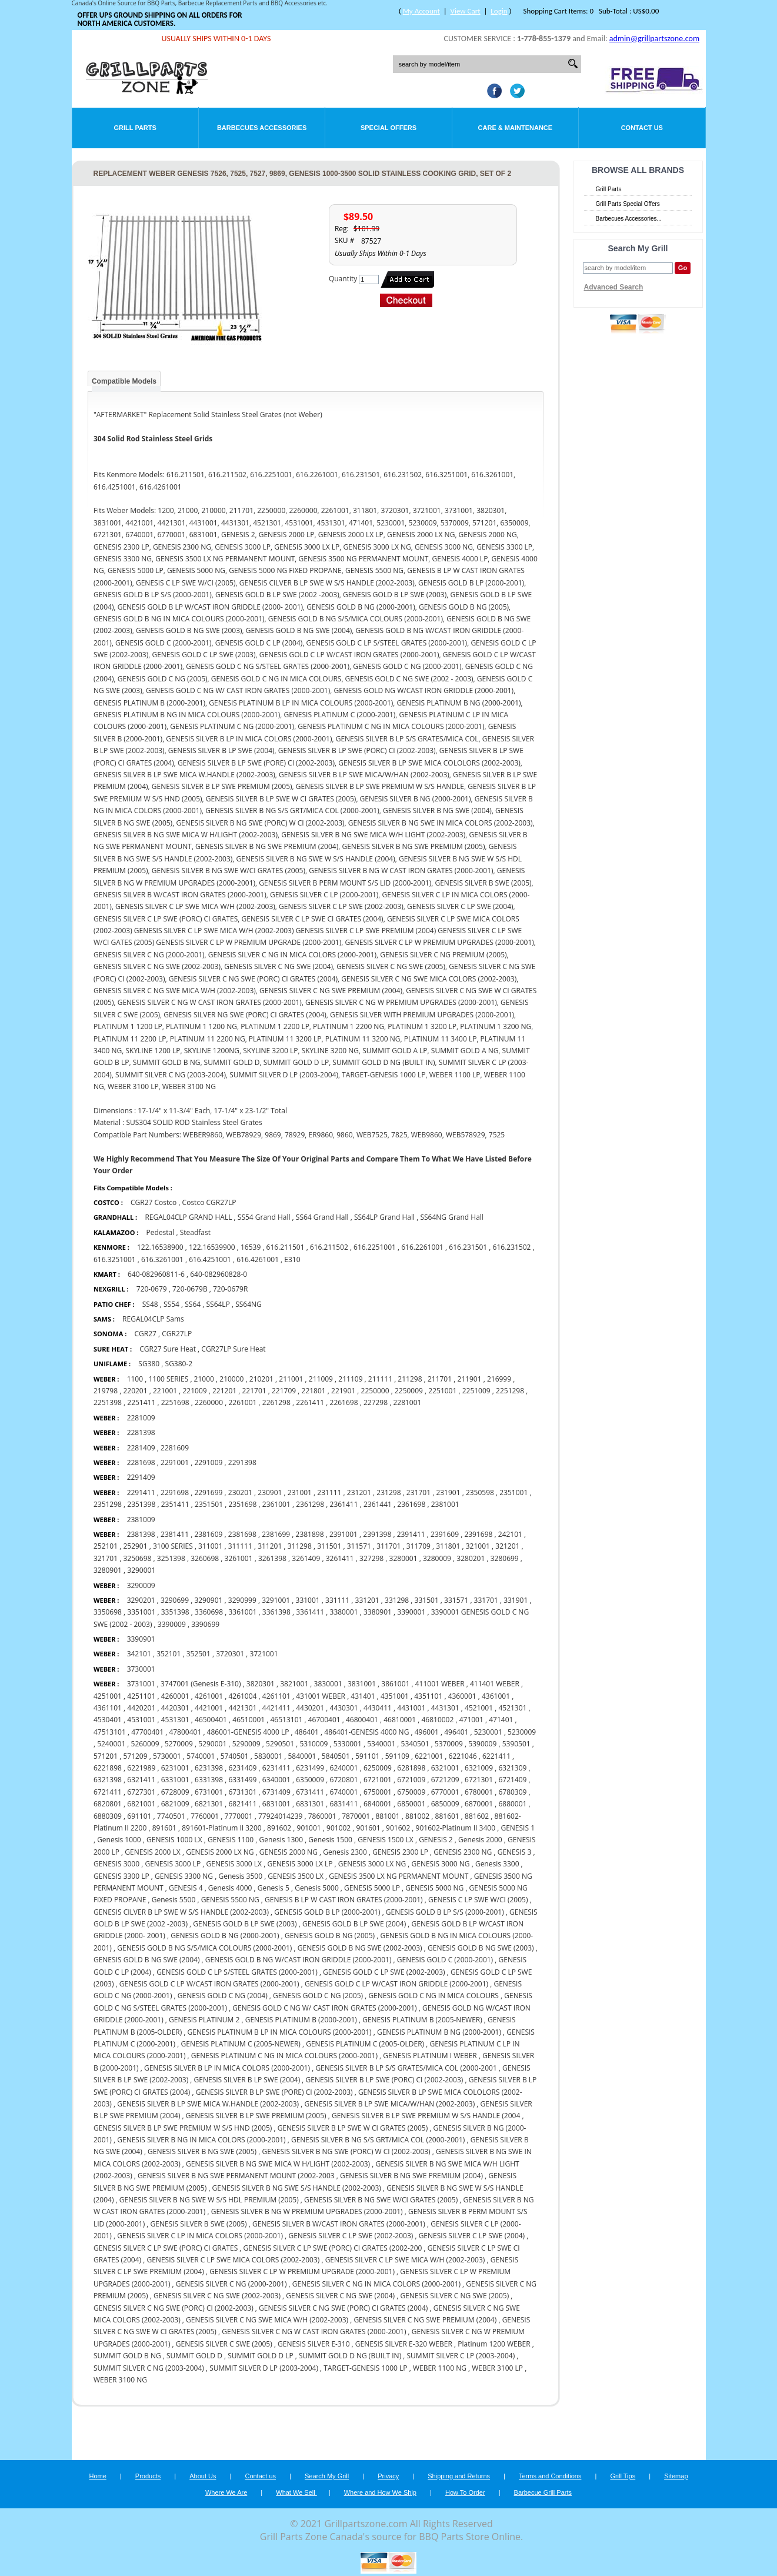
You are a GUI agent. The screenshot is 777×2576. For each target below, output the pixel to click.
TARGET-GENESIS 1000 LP (365, 2368)
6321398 (108, 1780)
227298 (376, 1402)
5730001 (167, 1756)
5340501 (415, 1744)
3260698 (205, 1558)
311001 (210, 1546)
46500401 (211, 1720)
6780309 (512, 1792)
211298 (410, 1379)
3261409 (306, 1558)
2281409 (141, 1448)
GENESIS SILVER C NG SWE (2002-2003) (217, 2296)
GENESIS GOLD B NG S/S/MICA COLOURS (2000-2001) (204, 1948)
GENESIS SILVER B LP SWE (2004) (247, 2080)
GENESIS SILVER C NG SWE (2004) (340, 2296)
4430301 (344, 1708)
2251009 (476, 1391)
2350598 (480, 1492)
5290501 (280, 1744)
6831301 (310, 1804)
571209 (135, 1756)
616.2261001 (422, 1247)
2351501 (209, 1504)
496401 (456, 1732)
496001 (427, 1732)
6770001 (445, 1792)
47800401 (185, 1732)
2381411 (175, 1534)
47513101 (110, 1732)
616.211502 (329, 1247)
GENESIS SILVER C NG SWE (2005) (454, 2296)
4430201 (310, 1708)
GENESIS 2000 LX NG (220, 1852)
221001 (165, 1391)
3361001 (242, 1612)
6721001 (378, 1780)
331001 (308, 1600)
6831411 (344, 1804)
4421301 (242, 1708)
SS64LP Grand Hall (385, 1217)
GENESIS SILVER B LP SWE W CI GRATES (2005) (353, 2128)
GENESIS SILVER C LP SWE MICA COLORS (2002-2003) (232, 2260)
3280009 (437, 1558)
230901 (270, 1492)
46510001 (248, 1720)
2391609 (445, 1534)
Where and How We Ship (380, 2492)
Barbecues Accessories (261, 127)
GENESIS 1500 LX (385, 1840)
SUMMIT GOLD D (194, 2356)
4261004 (242, 1696)
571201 (106, 1756)
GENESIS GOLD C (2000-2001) (445, 1960)
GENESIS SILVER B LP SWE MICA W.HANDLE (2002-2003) (208, 2104)
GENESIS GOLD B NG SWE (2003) (481, 1948)
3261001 (239, 1558)
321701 (106, 1558)
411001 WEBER (440, 1684)
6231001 (175, 1768)
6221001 (429, 1756)
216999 (499, 1379)
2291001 (175, 1462)
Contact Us (642, 127)
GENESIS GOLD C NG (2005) (318, 1996)
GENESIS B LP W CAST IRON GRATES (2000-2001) (344, 1900)
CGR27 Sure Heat (167, 1349)
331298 (397, 1600)
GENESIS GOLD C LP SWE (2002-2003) (384, 1972)
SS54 (171, 1304)
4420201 (141, 1708)
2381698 (242, 1534)
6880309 (108, 1816)
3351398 (175, 1612)
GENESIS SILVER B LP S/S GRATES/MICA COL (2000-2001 (405, 2068)
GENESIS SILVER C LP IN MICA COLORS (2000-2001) (200, 2236)
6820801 (108, 1804)
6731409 (276, 1792)
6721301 (479, 1780)
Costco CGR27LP (209, 1202)
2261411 (310, 1402)
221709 (284, 1391)
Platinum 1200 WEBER (495, 2344)
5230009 (522, 1732)
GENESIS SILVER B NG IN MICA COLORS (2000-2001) (201, 2140)
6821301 (209, 1804)
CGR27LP (177, 1334)
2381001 (445, 1504)
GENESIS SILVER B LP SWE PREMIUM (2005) (256, 2116)
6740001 (344, 1792)
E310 (292, 1259)
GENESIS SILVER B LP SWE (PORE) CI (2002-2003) (274, 2092)
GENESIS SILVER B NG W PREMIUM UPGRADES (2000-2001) (307, 2211)
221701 (254, 1391)
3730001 (141, 1669)
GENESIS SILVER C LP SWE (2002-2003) (350, 2236)
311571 (359, 1546)
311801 (448, 1546)
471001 (471, 1720)
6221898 (108, 1768)
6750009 (411, 1792)
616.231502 (512, 1247)
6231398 (209, 1768)
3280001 (403, 1558)
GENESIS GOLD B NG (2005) (330, 1936)
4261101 (276, 1696)
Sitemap (676, 2476)
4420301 (175, 1708)
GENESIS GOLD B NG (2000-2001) (225, 1936)
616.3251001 (115, 1259)
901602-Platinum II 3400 (455, 1828)
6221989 (141, 1768)
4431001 (411, 1708)
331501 (427, 1600)
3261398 (272, 1558)
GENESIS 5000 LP (372, 1888)
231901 (448, 1492)
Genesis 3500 (240, 1876)
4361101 (108, 1708)
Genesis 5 (273, 1888)
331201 (367, 1600)
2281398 (141, 1432)
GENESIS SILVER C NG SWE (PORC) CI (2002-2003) (174, 2308)
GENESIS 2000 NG (288, 1852)
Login (499, 10)
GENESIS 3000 (116, 1864)
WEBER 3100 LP (497, 2368)
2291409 (141, 1477)
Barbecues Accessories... (629, 218)
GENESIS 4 (186, 1888)
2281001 (407, 1402)
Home (97, 2476)
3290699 (175, 1600)
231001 (300, 1492)
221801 (314, 1391)
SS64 (193, 1304)
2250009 (409, 1391)
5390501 (516, 1744)
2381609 (208, 1534)
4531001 (141, 1720)
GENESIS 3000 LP (173, 1864)
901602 (398, 1828)
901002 (338, 1828)
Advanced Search (613, 287)
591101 (367, 1756)
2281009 (141, 1418)
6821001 (141, 1804)
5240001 (111, 1744)
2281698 (141, 1462)
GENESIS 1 (518, 1828)
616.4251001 (210, 1259)
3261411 (340, 1558)
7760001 (205, 1816)
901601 (368, 1828)
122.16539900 (212, 1247)
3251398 (171, 1558)
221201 (224, 1391)
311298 (300, 1546)
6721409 (512, 1780)
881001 (389, 1816)
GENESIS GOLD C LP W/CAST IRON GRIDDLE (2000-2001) (396, 1984)
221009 (194, 1391)
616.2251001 (375, 1247)
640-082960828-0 (218, 1274)
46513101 (287, 1720)
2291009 (208, 1462)
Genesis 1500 (330, 1840)
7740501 (171, 1816)
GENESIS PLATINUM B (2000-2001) (301, 2020)
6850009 (445, 1804)
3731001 (141, 1684)
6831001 (276, 1804)
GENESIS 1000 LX (174, 1840)
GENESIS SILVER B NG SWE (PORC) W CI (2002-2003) (346, 2151)
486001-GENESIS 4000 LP (248, 1732)
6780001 (479, 1792)
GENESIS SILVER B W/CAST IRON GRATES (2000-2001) (338, 2224)
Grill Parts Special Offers (628, 204)
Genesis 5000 (317, 1888)
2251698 (175, 1402)
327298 (371, 1558)
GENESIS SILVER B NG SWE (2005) (202, 2151)
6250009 (378, 1768)
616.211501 (285, 1247)
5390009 (482, 1744)
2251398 (108, 1402)
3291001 (276, 1600)
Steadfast (195, 1232)
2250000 (375, 1391)
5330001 (348, 1744)
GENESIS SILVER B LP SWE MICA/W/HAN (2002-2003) (389, 2104)
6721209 (445, 1780)
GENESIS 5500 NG (230, 1900)
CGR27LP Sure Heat (233, 1349)
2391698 (478, 1534)
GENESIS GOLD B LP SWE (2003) (244, 1924)
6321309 (512, 1768)
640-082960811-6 (156, 1274)
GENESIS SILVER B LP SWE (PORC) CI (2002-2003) (384, 2080)
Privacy (388, 2476)
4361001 (496, 1696)
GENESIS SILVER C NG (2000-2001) (231, 2284)
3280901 (108, 1570)
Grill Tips (622, 2476)
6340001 (276, 1780)
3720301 (230, 1654)
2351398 (141, 1504)
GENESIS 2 (436, 1840)
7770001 (239, 1816)
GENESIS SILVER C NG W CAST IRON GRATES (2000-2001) (314, 2332)
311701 (388, 1546)
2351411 (175, 1504)
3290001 (141, 1570)
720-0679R (230, 1289)
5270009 (180, 1744)
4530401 (108, 1720)
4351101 (428, 1696)
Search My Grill (327, 2476)
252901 (135, 1546)
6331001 (175, 1780)
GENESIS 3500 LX (295, 1876)
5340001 (381, 1744)
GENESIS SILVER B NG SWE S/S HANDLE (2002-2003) (296, 2188)
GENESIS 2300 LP (400, 1852)
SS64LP (217, 1304)
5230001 (488, 1732)
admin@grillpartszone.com (654, 39)
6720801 (344, 1780)
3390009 (172, 1624)
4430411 (378, 1708)
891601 (164, 1828)
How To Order (465, 2492)
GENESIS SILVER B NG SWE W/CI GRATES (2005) (381, 2200)
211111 (380, 1379)
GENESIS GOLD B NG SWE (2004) (147, 1960)
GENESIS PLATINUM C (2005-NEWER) (240, 2044)
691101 (139, 1816)
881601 (447, 1816)
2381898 (310, 1534)
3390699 (205, 1624)
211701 (440, 1379)
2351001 (513, 1492)
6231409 (242, 1768)
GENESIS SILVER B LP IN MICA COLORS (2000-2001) (227, 2068)
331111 (337, 1600)
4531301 (175, 1720)
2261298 (276, 1402)
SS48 (150, 1304)
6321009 (479, 1768)
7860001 (322, 1816)
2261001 (242, 1402)
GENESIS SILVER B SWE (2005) (199, 2224)
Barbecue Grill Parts (543, 2492)
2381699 (276, 1534)
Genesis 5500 (174, 1900)
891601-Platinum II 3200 (221, 1828)
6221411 (496, 1756)
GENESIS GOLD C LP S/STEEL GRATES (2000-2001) (237, 1972)
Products (148, 2476)
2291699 (208, 1492)
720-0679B (190, 1289)
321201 (507, 1546)
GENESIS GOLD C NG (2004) (223, 1996)
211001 (291, 1379)
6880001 (512, 1804)
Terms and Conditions (550, 2476)
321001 (478, 1546)
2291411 (141, 1492)
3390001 (411, 1612)
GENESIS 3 (515, 1852)
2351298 (108, 1504)
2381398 (141, 1534)
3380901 (378, 1612)
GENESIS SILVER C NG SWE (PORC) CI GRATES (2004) (343, 2308)
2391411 (411, 1534)
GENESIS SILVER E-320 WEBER (404, 2344)
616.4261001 (257, 1259)
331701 (486, 1600)
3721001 (264, 1654)
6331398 (209, 1780)
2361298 (310, 1504)
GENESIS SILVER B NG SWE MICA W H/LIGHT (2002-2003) (278, 2164)
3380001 (344, 1612)
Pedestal (160, 1232)
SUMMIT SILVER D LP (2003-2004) (263, 2368)
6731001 (209, 1792)
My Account (421, 10)
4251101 (141, 1696)
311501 (329, 1546)
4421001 (209, 1708)
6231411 (276, 1768)
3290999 (242, 1600)
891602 (279, 1828)
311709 (418, 1546)
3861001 (395, 1684)
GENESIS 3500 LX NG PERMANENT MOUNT (398, 1876)
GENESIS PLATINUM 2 (204, 2020)
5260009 (145, 1744)
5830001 (268, 1756)
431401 (363, 1696)
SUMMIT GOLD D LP (260, 2356)
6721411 (108, 1792)
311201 (270, 1546)
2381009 (141, 1520)
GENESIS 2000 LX (152, 1852)
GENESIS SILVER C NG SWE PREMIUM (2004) (425, 2320)
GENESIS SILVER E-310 (313, 2344)
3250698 (137, 1558)
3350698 (108, 1612)
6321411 (141, 1780)
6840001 (378, 1804)
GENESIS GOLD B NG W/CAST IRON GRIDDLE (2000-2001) (298, 1960)
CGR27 (145, 1334)
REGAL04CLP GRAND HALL (188, 1217)
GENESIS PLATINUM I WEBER (431, 2056)
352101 (168, 1654)
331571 (456, 1600)
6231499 (310, 1768)
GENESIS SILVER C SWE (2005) (224, 2344)
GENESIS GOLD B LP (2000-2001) (327, 1912)
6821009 (175, 1804)
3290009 (141, 1585)
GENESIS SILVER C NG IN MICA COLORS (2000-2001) (376, 2284)
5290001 (212, 1744)
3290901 (208, 1600)
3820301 (260, 1684)
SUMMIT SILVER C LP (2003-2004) (461, 2356)
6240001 (344, 1768)
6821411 (242, 1804)
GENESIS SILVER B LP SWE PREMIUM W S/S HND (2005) (183, 2128)
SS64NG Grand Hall (451, 1217)
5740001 (200, 1756)
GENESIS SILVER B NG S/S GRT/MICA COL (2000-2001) (378, 2140)
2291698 (175, 1492)
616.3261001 (162, 1259)
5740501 (235, 1756)
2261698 (344, 1402)
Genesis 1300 (281, 1840)
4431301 (445, 1708)
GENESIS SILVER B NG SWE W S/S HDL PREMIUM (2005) (209, 2200)
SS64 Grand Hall (322, 1217)
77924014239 (280, 1816)
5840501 (336, 1756)
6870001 (479, 1804)
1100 (135, 1379)
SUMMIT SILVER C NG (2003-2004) (149, 2368)
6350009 (310, 1780)
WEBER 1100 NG (439, 2368)
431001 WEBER (320, 1696)
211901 (469, 1379)
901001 (309, 1828)
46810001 (400, 1720)
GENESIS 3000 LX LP (299, 1864)
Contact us (260, 2476)
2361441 (378, 1504)
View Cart (466, 10)
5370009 (449, 1744)
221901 (343, 1391)
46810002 (437, 1720)
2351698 (242, 1504)
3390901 (141, 1639)
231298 (388, 1492)
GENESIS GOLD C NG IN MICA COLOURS (433, 1996)
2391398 (377, 1534)
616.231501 (468, 1247)
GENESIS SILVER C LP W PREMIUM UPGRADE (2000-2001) (302, 2272)
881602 (477, 1816)
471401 (501, 1720)
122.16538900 (160, 1247)
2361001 (276, 1504)
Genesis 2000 (480, 1840)
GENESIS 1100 (231, 1840)
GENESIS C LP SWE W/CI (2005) (478, 1900)
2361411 (344, 1504)
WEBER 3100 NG (120, 2380)
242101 (510, 1534)
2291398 (242, 1462)
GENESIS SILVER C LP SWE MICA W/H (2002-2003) (405, 2260)
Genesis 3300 (497, 1864)
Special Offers (388, 127)
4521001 (479, 1708)
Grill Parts (135, 127)
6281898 (411, 1768)
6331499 (242, 1780)
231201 (359, 1492)
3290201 (141, 1600)
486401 (307, 1732)
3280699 (505, 1558)
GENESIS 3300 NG (184, 1876)
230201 (240, 1492)
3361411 (310, 1612)
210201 (261, 1379)
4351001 (395, 1696)
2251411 (141, 1402)
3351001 (141, 1612)
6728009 (175, 1792)
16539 (251, 1247)
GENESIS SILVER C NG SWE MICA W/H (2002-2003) (267, 2320)
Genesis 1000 (119, 1840)
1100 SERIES (168, 1379)
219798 (106, 1391)
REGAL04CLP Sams (153, 1319)
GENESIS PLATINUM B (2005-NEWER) (422, 2020)
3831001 (362, 1684)
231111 (329, 1492)
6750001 (378, 1792)
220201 (135, 1391)
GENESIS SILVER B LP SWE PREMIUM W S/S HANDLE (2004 (426, 2116)
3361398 (276, 1612)
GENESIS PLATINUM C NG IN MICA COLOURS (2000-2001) (284, 2056)
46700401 (324, 1720)
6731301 (242, 1792)
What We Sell (296, 2492)
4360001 (462, 1696)
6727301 (141, 1792)
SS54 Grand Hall (264, 1217)
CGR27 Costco (154, 1202)
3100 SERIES (173, 1546)
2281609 (175, 1448)
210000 (231, 1379)
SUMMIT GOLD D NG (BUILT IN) (350, 2356)
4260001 (175, 1696)
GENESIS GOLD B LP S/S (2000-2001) (445, 1912)
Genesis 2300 (345, 1852)
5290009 (247, 1744)
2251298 (510, 1391)
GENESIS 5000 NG (434, 1888)
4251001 (108, 1696)
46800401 (362, 1720)
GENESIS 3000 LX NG (372, 1864)
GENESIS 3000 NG (441, 1864)
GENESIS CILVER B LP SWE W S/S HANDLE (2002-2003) (181, 1912)
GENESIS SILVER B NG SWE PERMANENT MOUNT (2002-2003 (236, 2176)
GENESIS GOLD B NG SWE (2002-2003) (360, 1948)
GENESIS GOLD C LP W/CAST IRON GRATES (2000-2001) (209, 1984)
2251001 (442, 1391)
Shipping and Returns (459, 2476)
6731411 (310, 1792)
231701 (418, 1492)
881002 (417, 1816)
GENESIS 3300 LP (121, 1876)
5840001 (302, 1756)
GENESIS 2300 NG (462, 1852)
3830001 (328, 1684)
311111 (240, 1546)
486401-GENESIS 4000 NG (366, 1732)
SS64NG (248, 1304)
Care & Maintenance (515, 127)
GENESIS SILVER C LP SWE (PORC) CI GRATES (166, 2248)
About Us (202, 2476)
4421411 (276, 1708)
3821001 (294, 1684)
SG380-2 (179, 1364)
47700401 (147, 1732)
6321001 (445, 1768)
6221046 (463, 1756)
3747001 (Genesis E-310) (201, 1684)
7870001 (356, 1816)
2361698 (411, 1504)
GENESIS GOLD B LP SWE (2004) (354, 1924)
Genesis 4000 (230, 1888)
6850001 (411, 1804)
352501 (198, 1654)
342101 (139, 1654)
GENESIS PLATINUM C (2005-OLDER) (365, 2044)
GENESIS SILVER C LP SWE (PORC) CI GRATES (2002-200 (333, 2248)
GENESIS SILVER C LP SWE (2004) (472, 2236)
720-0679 (151, 1289)
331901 (515, 1600)
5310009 (313, 1744)
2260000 (209, 1402)
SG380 (148, 1364)
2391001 (343, 1534)
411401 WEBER (494, 1684)
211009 (321, 1379)
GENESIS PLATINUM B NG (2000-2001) (439, 2032)
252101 (106, 1546)
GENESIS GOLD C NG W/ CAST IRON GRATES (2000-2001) (324, 2008)
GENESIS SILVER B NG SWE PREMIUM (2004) (411, 2176)
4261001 (209, 1696)
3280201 (470, 1558)
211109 (350, 1379)
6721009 (411, 1780)
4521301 (512, 1708)
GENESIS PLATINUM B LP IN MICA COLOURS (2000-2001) (280, 2032)
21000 (204, 1379)
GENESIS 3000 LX (234, 1864)
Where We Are (226, 2492)
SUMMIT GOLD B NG (127, 2356)
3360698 (209, 1612)
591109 (397, 1756)
